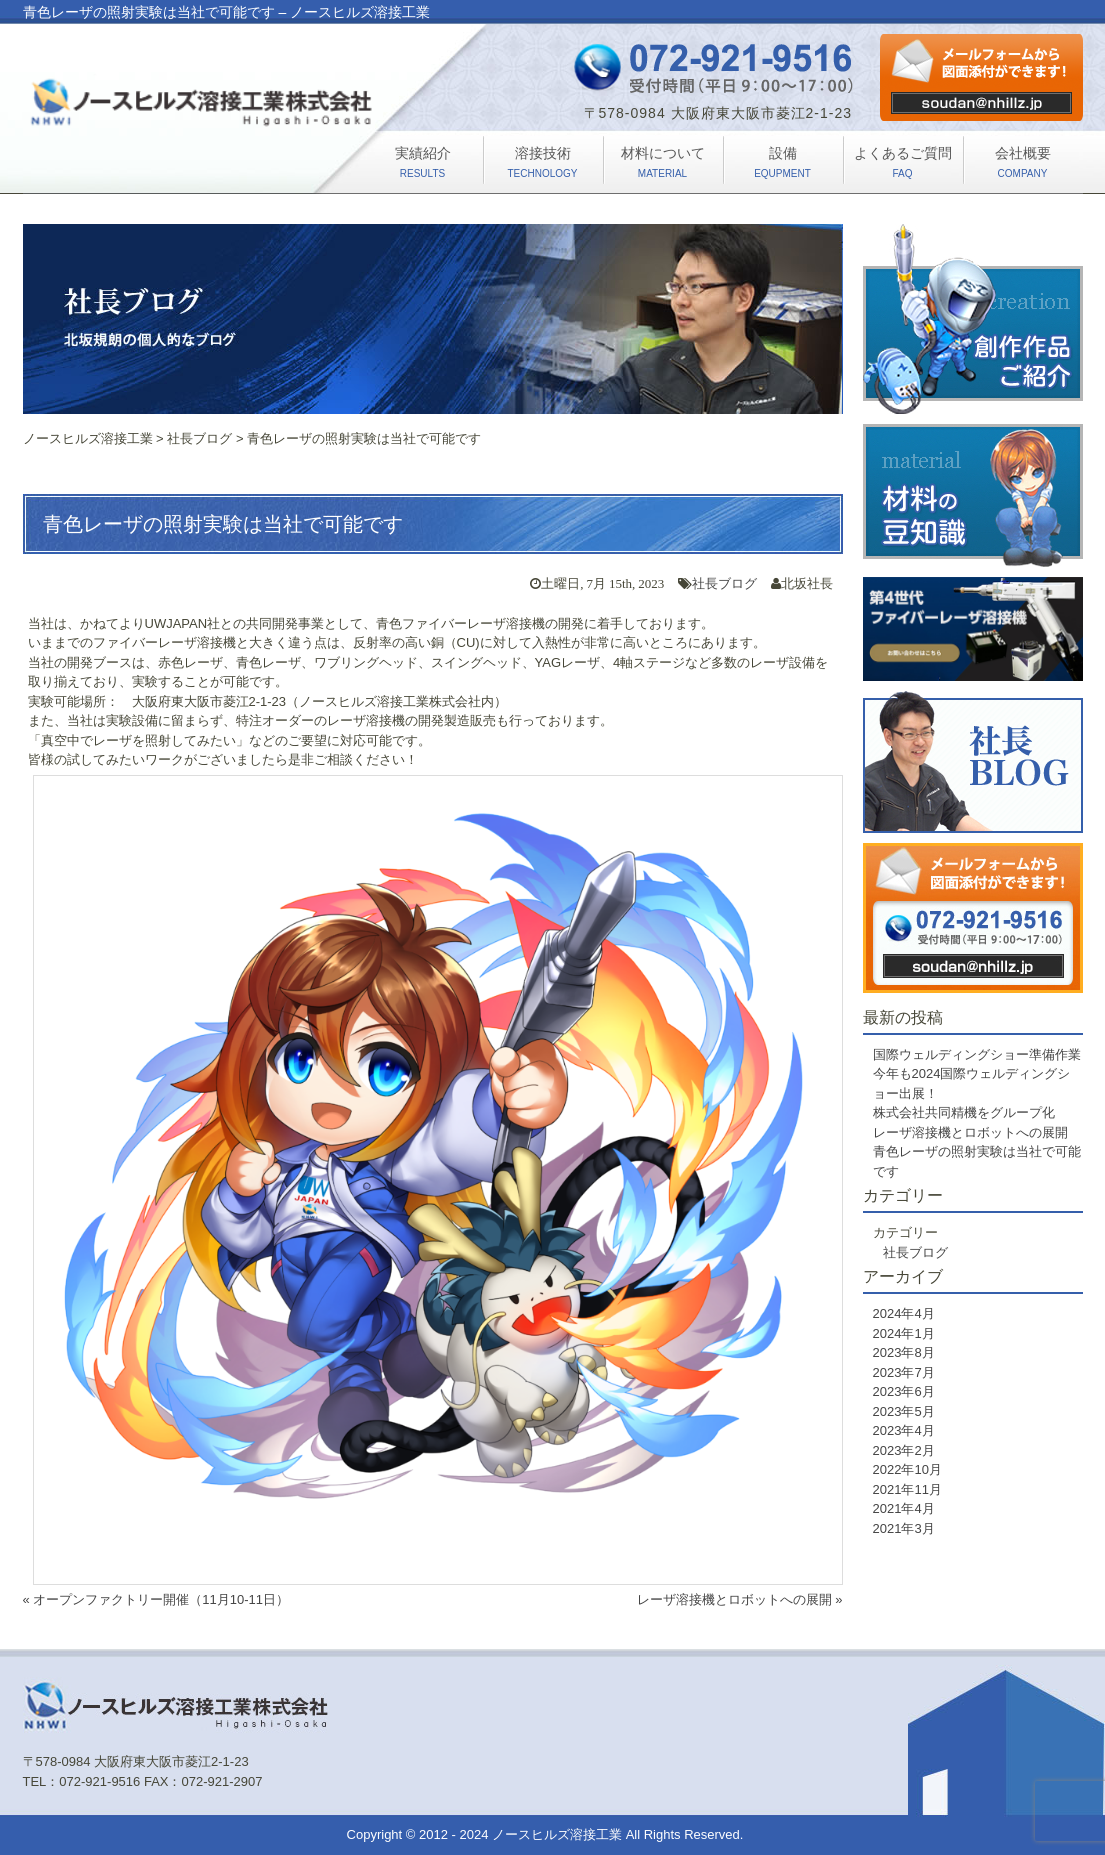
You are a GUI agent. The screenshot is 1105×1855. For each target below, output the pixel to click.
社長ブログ (724, 583)
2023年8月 (904, 1352)
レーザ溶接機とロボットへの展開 (970, 1132)
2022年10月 (907, 1469)
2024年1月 (904, 1333)
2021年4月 (904, 1508)
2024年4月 (904, 1313)
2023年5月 (904, 1411)
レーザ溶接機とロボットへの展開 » (740, 1599)
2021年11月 (907, 1489)
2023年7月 (904, 1372)
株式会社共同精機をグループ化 (964, 1112)
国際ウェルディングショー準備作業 (977, 1054)
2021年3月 (904, 1528)
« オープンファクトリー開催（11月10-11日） (156, 1599)
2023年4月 (904, 1430)
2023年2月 (904, 1450)
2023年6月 (904, 1391)
